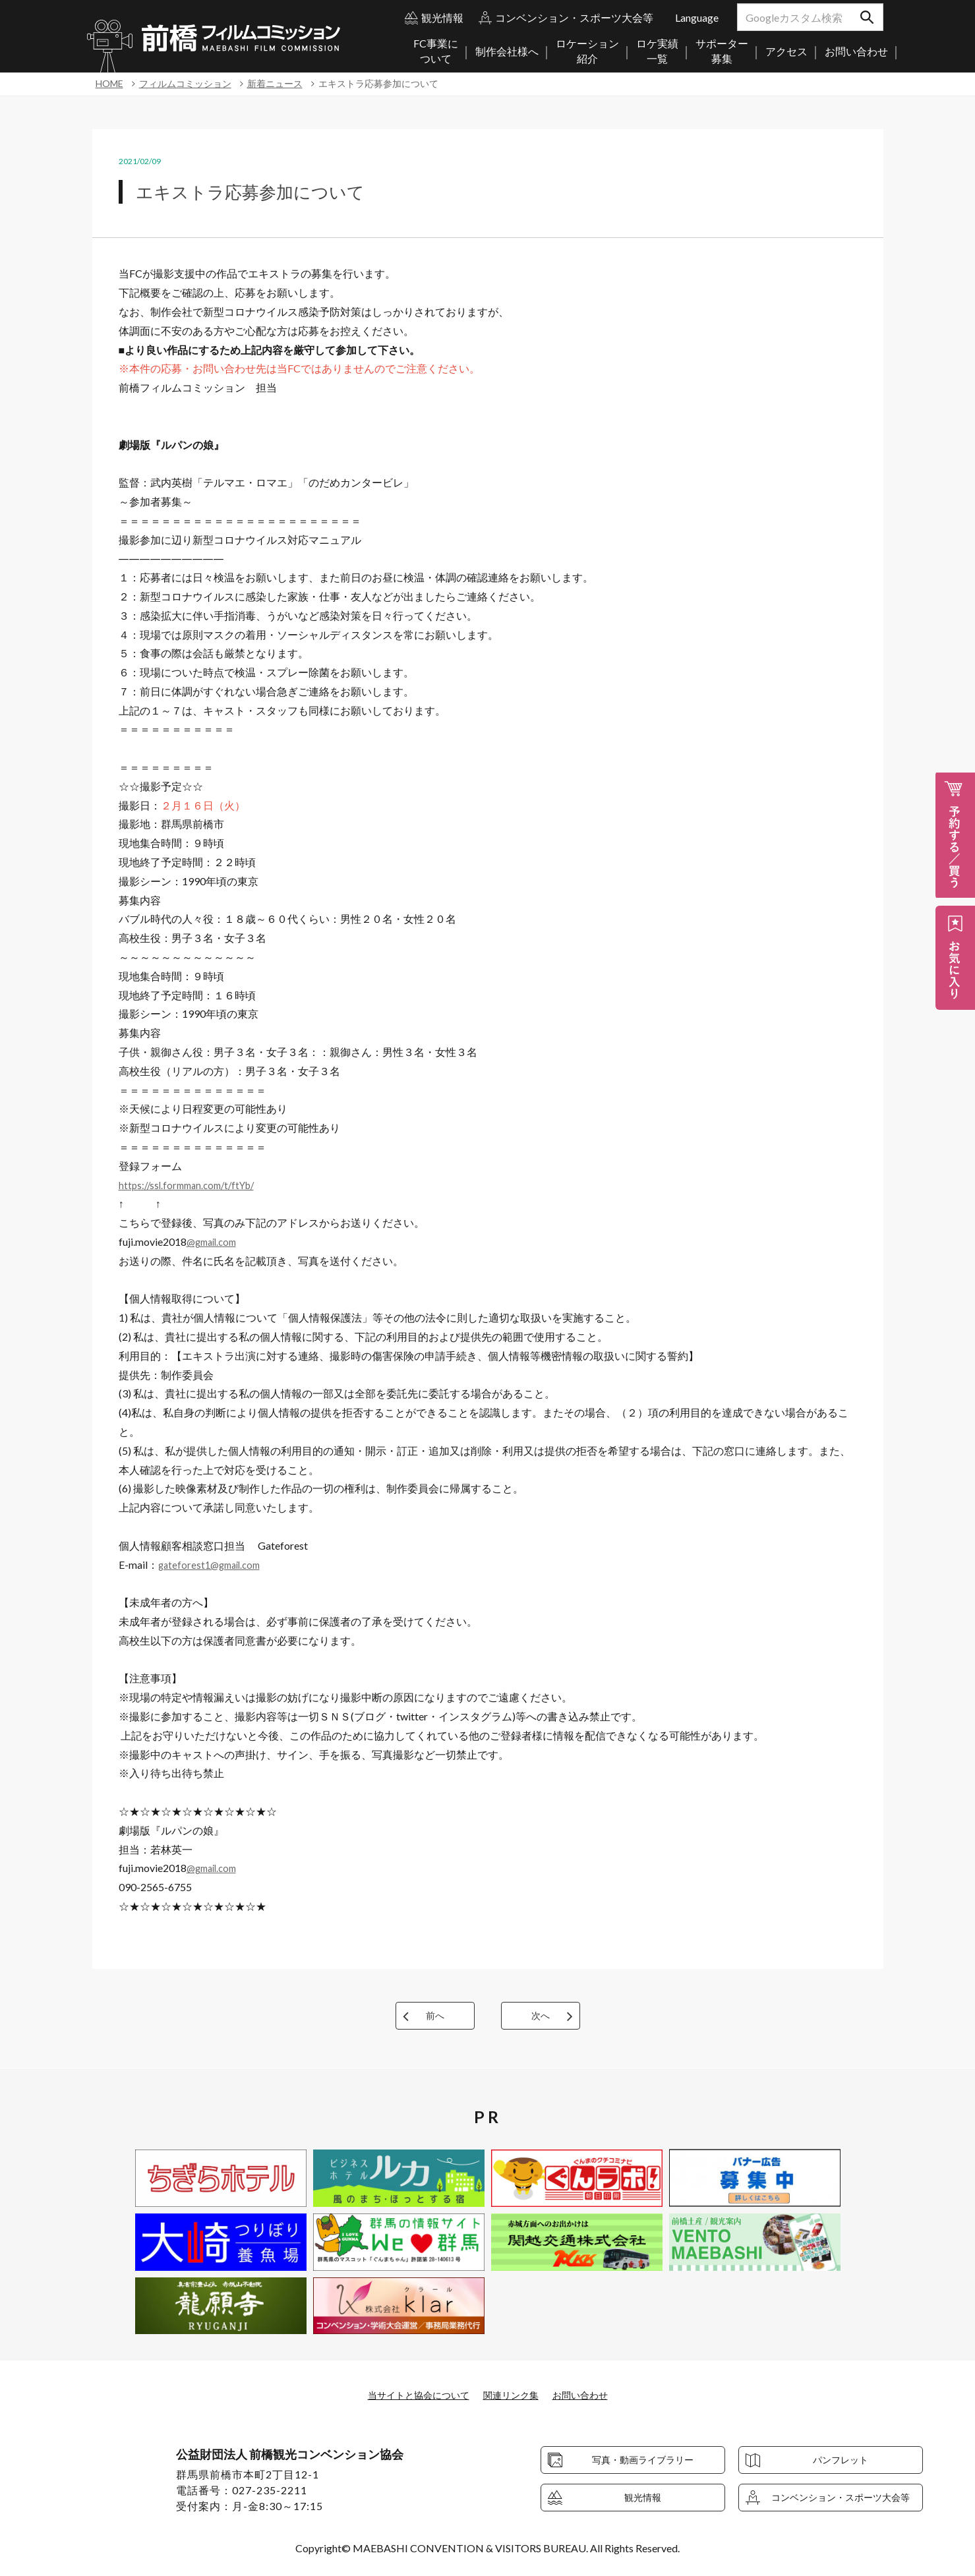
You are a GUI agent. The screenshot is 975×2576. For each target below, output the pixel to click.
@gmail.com (215, 1241)
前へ (435, 2015)
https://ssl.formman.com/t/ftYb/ (192, 1185)
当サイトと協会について (411, 2394)
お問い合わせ (591, 2394)
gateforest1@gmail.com (213, 1564)
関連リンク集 (514, 2394)
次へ (540, 2015)
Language (697, 17)
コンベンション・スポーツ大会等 (574, 17)
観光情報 (442, 17)
